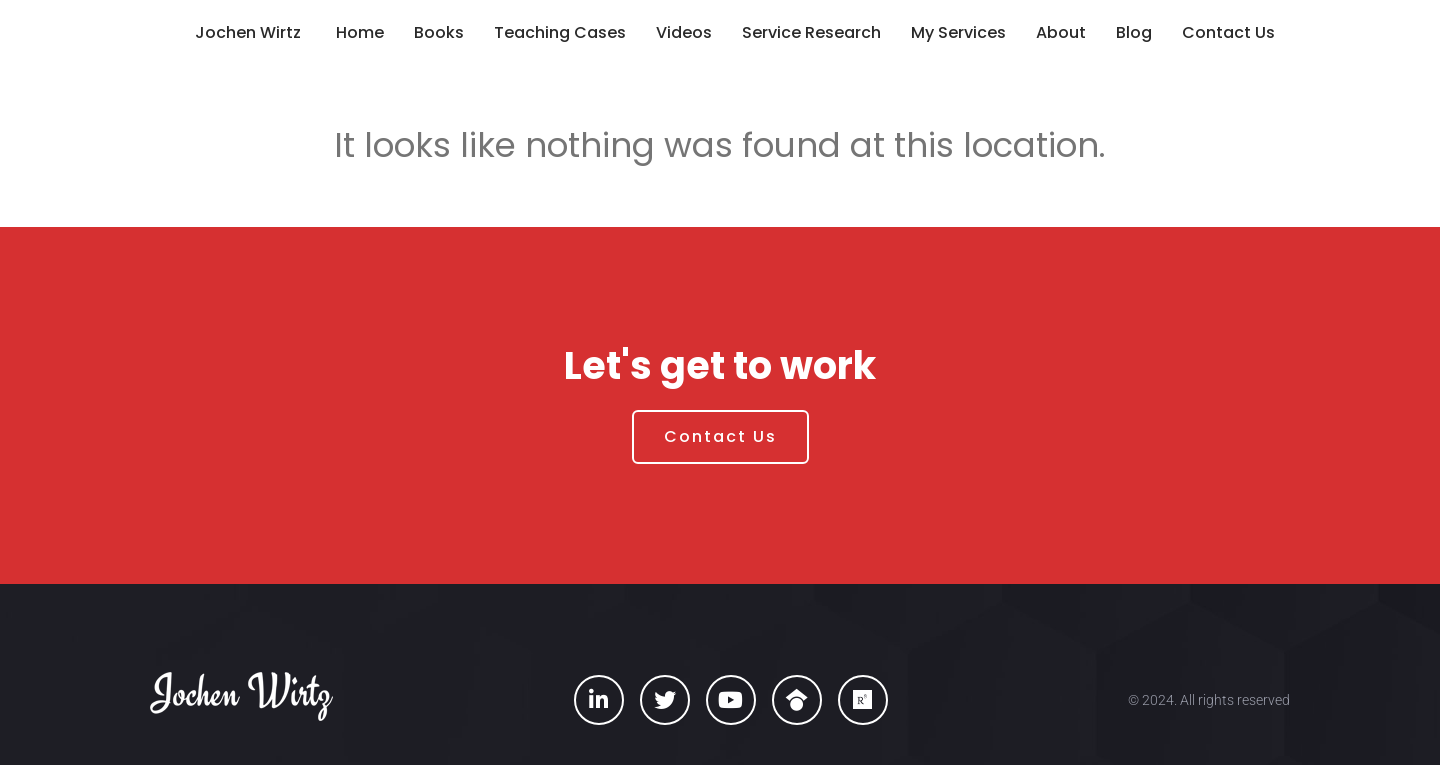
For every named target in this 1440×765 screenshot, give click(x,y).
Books (439, 32)
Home (360, 32)
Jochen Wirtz (248, 32)
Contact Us (1228, 32)
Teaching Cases (560, 32)
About (1061, 32)
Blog (1134, 32)
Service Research (811, 32)
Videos (684, 32)
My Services (958, 32)
